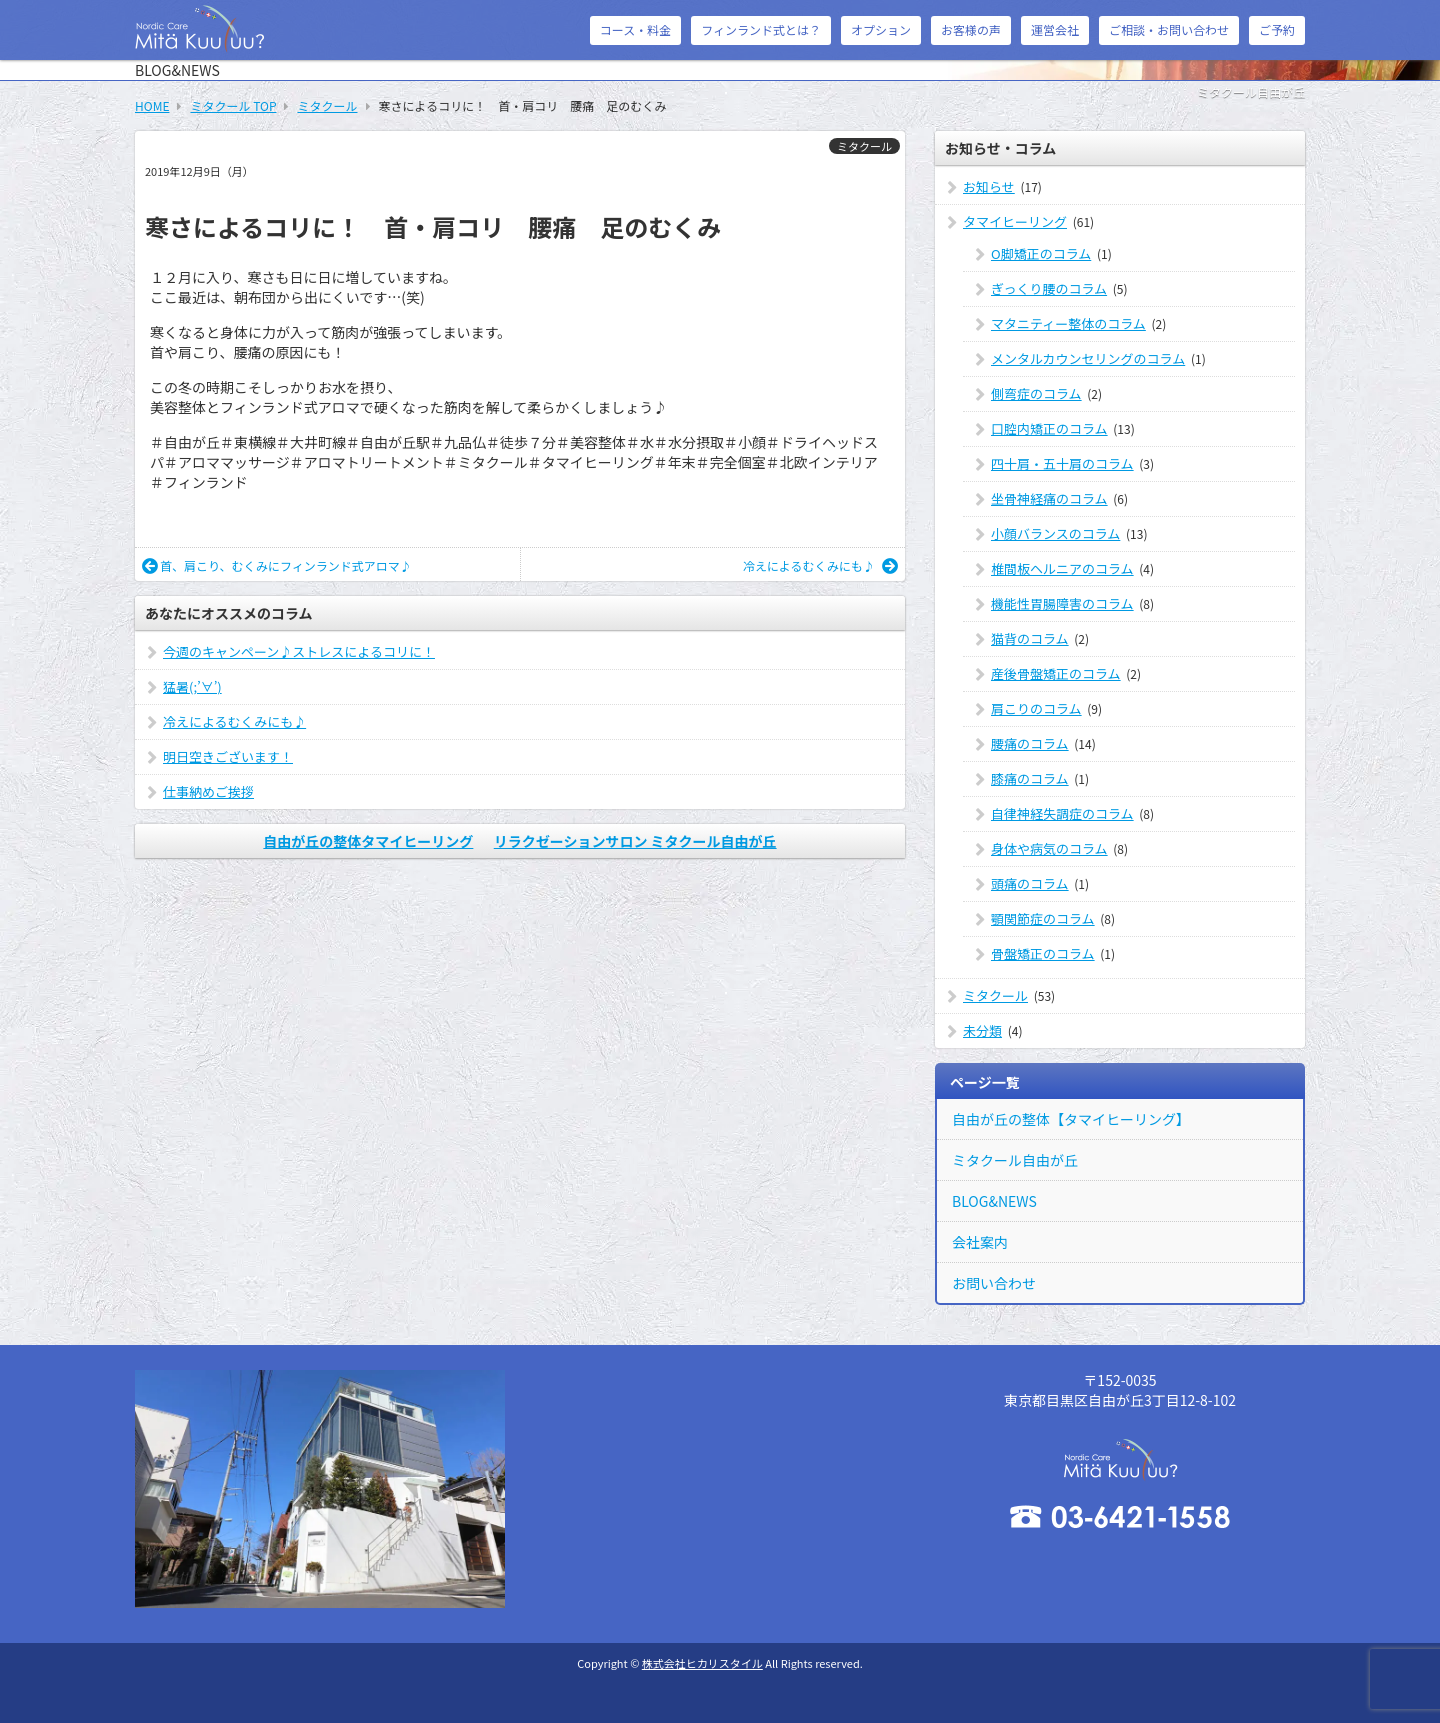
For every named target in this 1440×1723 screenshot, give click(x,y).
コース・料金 (635, 29)
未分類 (982, 1030)
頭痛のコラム (1030, 883)
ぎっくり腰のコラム (1049, 288)
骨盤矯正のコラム (1043, 953)
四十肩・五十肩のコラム (1062, 463)
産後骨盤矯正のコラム (1056, 673)
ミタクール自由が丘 (1015, 1160)
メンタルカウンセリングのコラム (1088, 358)
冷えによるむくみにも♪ (820, 565)
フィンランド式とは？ (761, 29)
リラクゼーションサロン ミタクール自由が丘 (635, 841)
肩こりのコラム (1036, 708)
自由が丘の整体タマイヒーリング (368, 841)
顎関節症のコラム (1043, 918)
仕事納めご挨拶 (208, 791)
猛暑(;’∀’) (192, 686)
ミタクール (864, 146)
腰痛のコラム (1030, 743)
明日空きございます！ (228, 756)
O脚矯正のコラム (1041, 253)
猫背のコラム (1030, 638)
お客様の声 (971, 29)
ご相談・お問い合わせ (1169, 29)
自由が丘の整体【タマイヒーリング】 (1071, 1119)
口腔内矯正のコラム (1049, 428)
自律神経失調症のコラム (1062, 813)
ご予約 (1277, 29)
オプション (881, 29)
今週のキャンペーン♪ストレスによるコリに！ (299, 651)
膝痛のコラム (1030, 778)
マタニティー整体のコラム (1068, 323)
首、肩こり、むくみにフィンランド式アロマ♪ (277, 565)
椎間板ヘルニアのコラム (1062, 568)
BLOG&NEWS (994, 1201)
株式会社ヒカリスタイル (702, 1663)
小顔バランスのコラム (1055, 533)
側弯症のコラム (1036, 393)
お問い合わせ (994, 1283)
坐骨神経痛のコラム (1049, 498)
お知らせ (989, 186)
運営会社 (1055, 29)
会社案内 (980, 1242)
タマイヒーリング (1015, 221)
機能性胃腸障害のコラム (1062, 603)
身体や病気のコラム (1049, 848)
